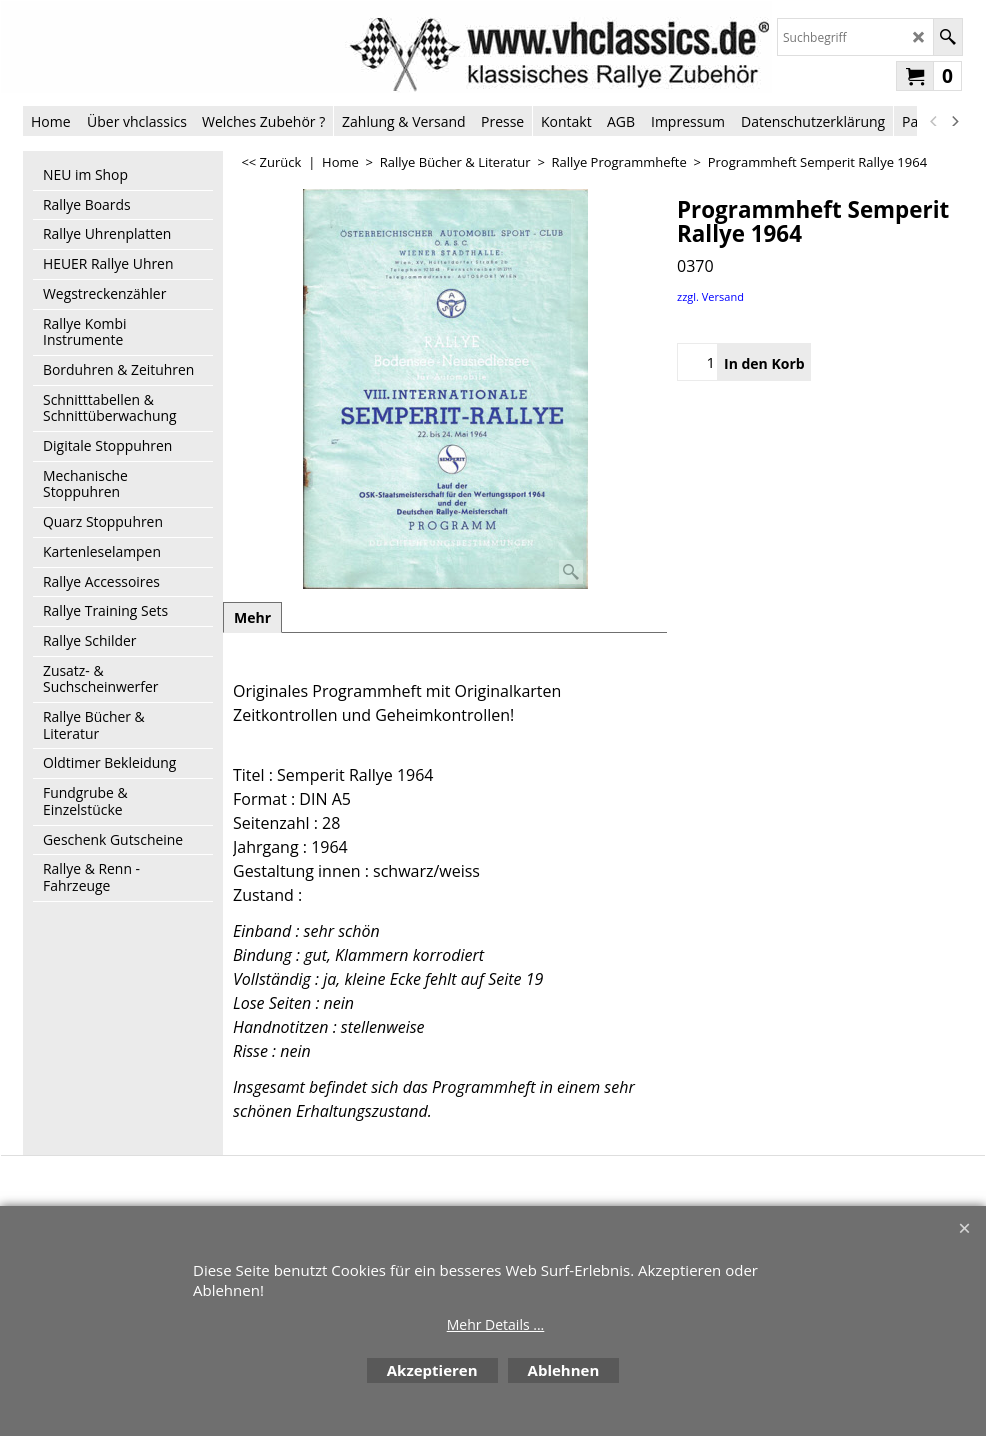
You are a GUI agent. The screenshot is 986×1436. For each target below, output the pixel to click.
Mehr (252, 617)
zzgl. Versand (710, 296)
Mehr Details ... (496, 1324)
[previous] (934, 121)
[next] (954, 121)
